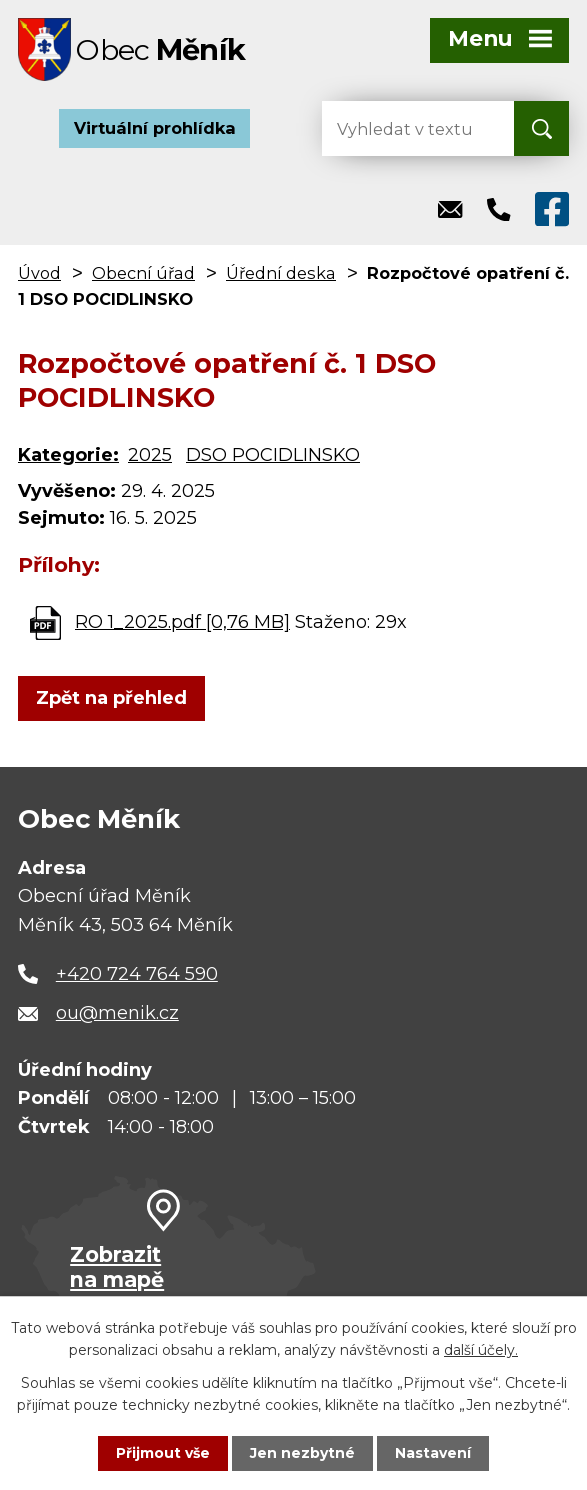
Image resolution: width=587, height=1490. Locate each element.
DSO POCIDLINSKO (273, 457)
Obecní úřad (143, 275)
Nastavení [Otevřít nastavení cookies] (433, 1453)
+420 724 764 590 (137, 976)
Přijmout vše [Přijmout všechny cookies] (163, 1453)
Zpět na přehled (111, 700)
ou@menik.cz (117, 1015)
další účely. (481, 1350)
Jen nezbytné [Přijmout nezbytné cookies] (302, 1453)
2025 (150, 457)
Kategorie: (68, 457)
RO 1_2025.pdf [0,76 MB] (182, 624)
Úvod (39, 275)
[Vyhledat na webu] (402, 130)
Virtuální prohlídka (155, 130)
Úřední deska (281, 275)
